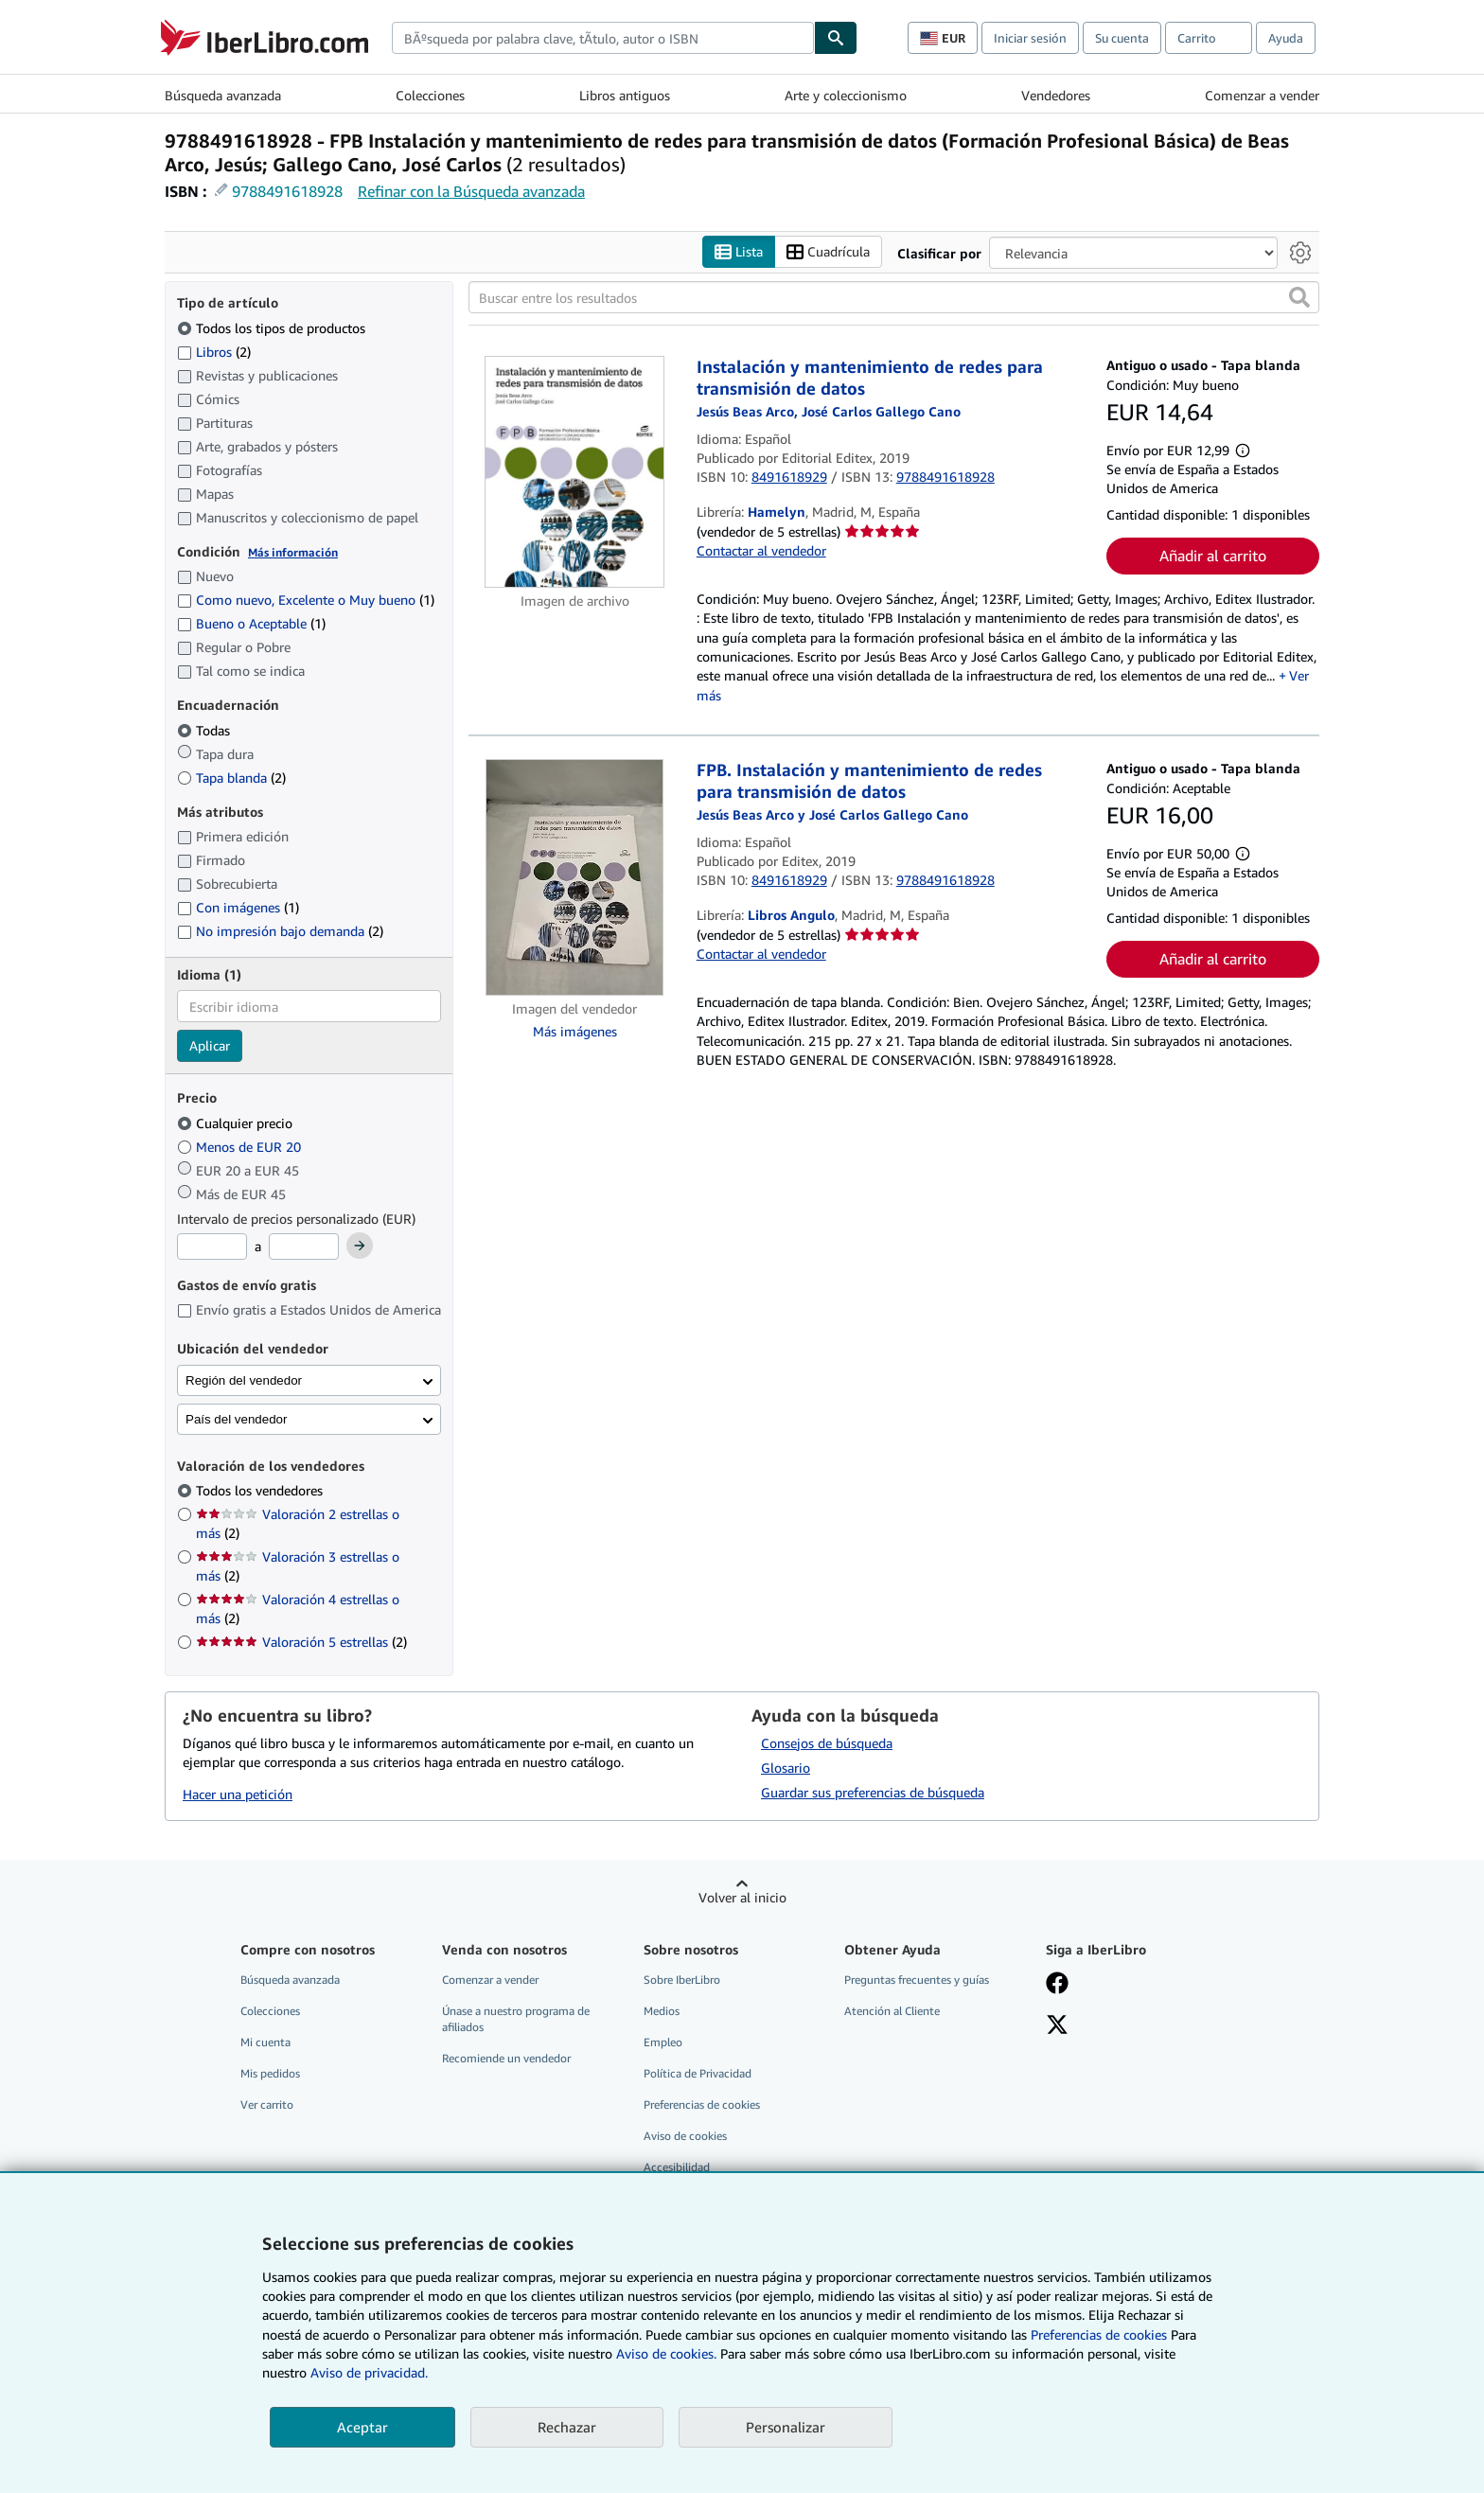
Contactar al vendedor (761, 551)
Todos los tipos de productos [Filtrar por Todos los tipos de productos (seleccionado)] (273, 328)
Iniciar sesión (1030, 37)
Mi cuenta (265, 2042)
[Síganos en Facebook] (1057, 1985)
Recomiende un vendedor (506, 2059)
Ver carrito (266, 2105)
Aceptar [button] (362, 2426)
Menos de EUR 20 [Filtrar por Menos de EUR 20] (241, 1147)
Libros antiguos (624, 95)
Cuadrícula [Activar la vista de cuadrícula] (828, 252)
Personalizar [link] (785, 2426)
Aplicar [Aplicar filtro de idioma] (209, 1046)
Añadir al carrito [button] (1212, 556)
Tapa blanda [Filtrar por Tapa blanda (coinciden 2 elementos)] (231, 777)
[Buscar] (836, 38)
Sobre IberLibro (682, 1979)
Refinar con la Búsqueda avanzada (471, 191)
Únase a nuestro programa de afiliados (516, 2019)
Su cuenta (1122, 37)
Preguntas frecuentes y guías (916, 1979)
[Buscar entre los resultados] (893, 298)
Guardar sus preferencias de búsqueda (872, 1792)
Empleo (663, 2042)
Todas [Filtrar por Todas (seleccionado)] (205, 730)
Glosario (785, 1767)
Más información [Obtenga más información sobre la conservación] (293, 552)
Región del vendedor (244, 1380)
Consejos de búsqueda (826, 1743)
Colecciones (430, 95)
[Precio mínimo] (212, 1247)
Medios (662, 2011)
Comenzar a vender (1262, 95)
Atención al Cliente (892, 2011)
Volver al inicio (742, 1897)
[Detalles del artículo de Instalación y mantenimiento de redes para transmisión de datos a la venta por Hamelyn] (574, 472)
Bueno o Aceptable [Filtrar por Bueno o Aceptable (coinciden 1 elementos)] (251, 624)
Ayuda (1285, 37)
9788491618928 (287, 191)
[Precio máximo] (304, 1247)
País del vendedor (236, 1419)
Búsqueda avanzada (223, 95)
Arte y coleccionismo (846, 95)
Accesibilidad (677, 2168)
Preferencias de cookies (1099, 2334)
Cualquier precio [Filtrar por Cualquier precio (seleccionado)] (236, 1123)
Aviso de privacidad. (369, 2372)
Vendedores (1055, 95)
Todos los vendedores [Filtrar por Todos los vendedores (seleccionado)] (261, 1491)
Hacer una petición (237, 1795)
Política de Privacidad (697, 2074)
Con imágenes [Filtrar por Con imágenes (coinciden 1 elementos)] (238, 908)
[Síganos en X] (1057, 2026)
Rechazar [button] (567, 2426)
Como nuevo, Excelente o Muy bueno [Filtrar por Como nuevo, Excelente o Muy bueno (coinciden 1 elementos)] (305, 600)
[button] (1299, 298)
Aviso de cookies (685, 2137)
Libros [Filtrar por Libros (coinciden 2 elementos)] (214, 351)
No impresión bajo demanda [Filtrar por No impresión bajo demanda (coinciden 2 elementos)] (280, 932)
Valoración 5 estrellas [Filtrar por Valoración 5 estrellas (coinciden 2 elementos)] (301, 1643)
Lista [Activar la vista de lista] (739, 252)
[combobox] (603, 38)
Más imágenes (575, 1032)
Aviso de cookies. (666, 2353)
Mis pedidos (270, 2074)
